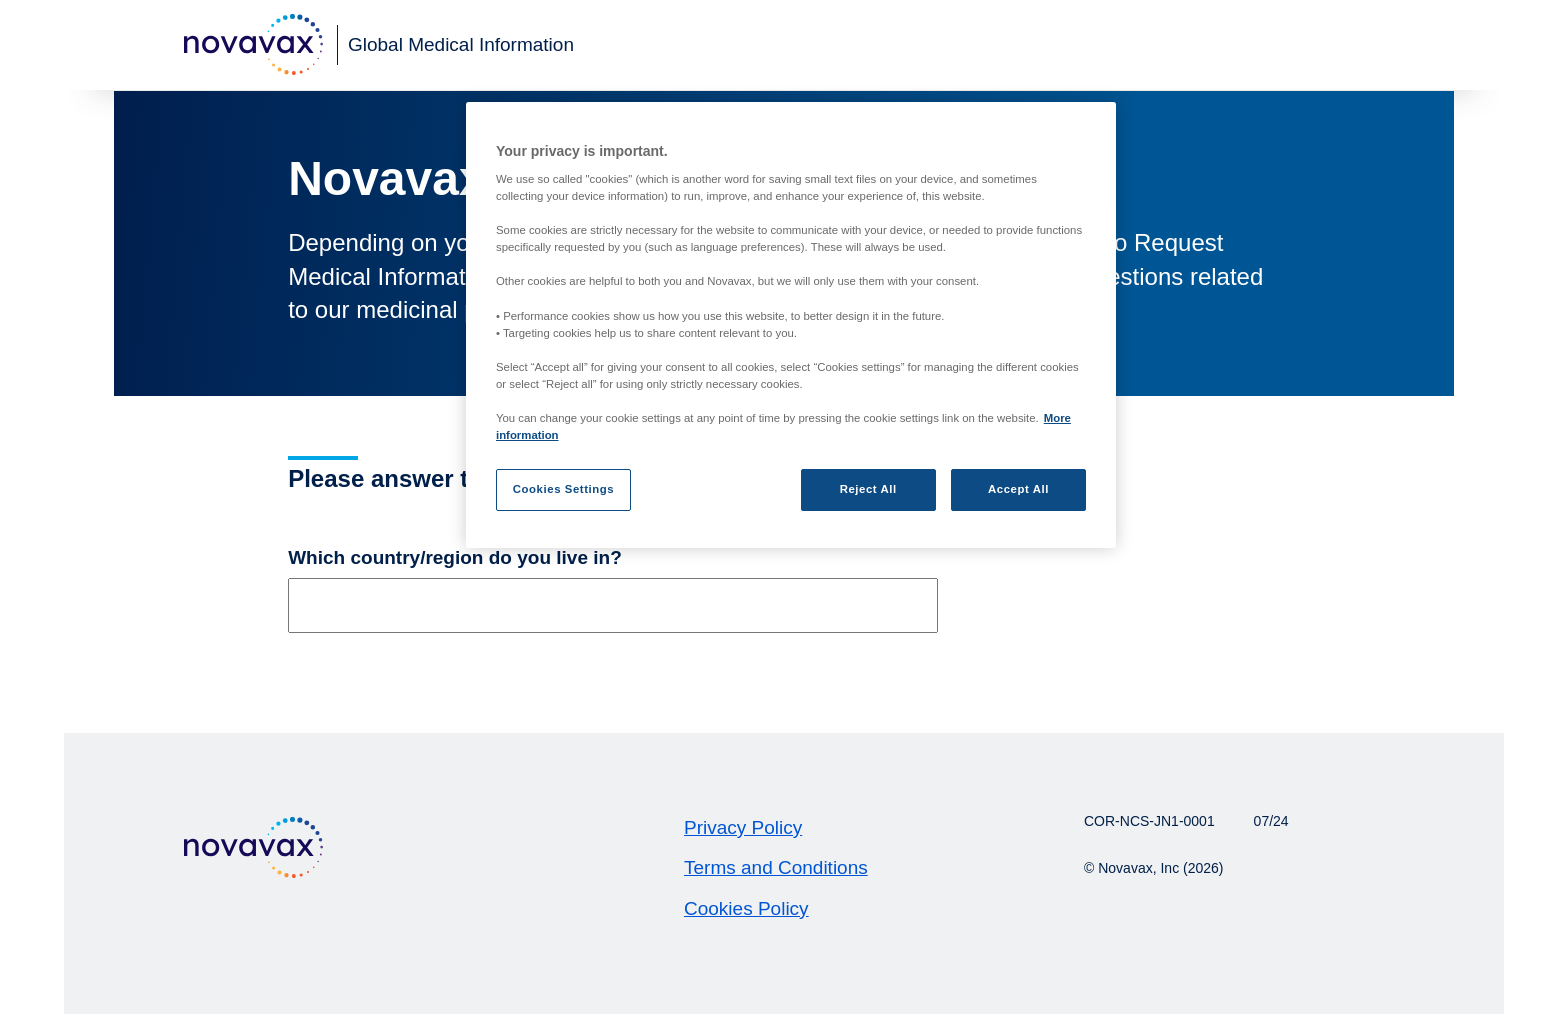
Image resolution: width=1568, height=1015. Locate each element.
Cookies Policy (746, 908)
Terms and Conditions (776, 867)
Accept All (1018, 489)
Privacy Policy (743, 827)
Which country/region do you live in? (455, 557)
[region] (791, 325)
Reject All (868, 489)
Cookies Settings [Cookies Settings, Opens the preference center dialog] (563, 489)
